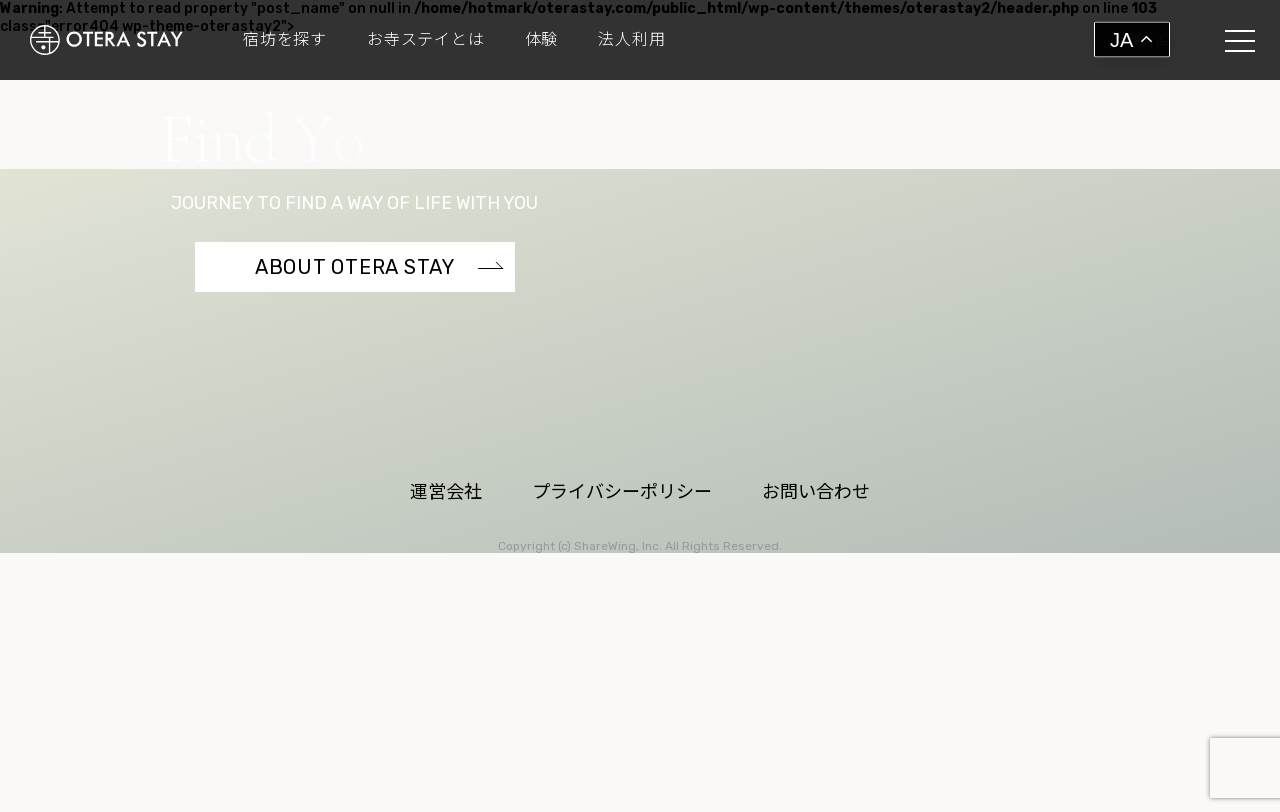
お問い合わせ (816, 682)
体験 (542, 40)
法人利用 (631, 40)
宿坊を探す (285, 40)
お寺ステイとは (426, 40)
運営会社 (446, 682)
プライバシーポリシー (622, 682)
